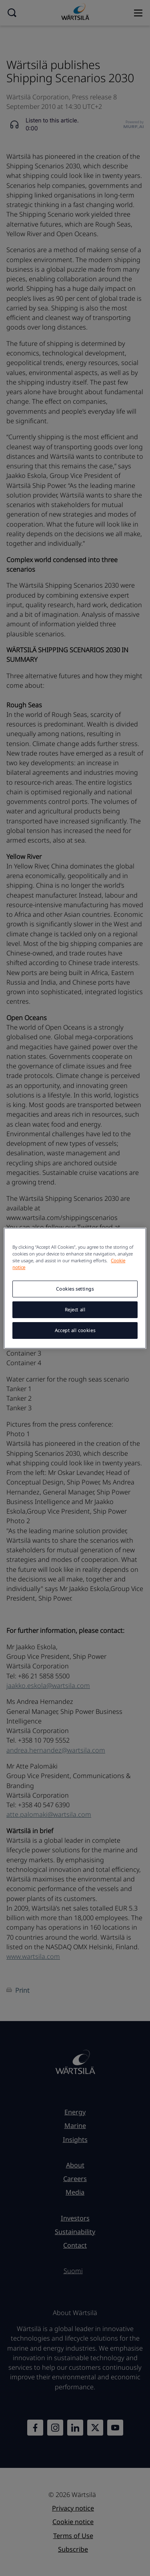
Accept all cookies (75, 1330)
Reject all (75, 1310)
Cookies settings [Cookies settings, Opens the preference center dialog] (75, 1289)
